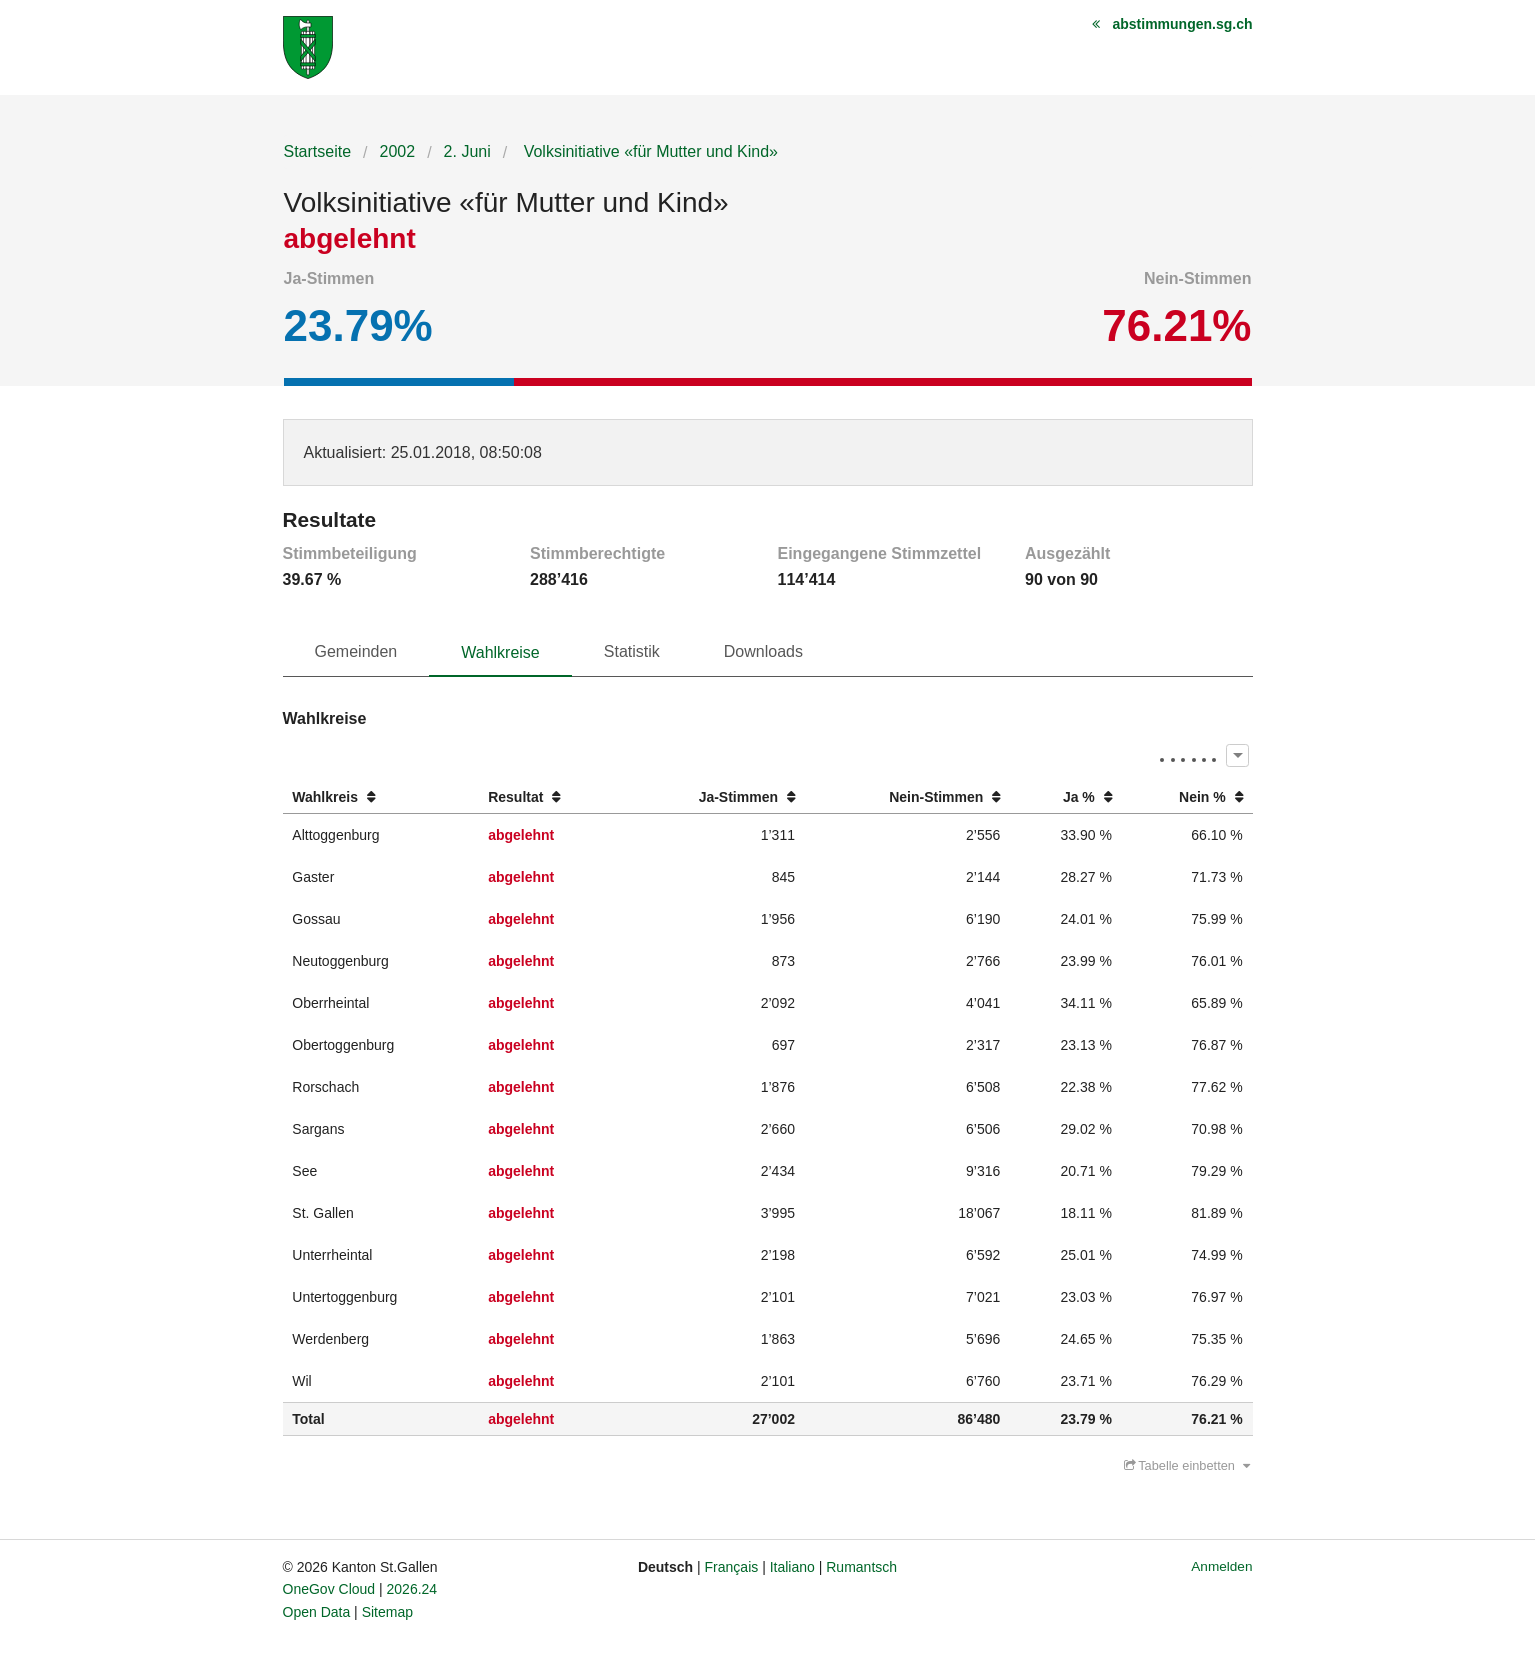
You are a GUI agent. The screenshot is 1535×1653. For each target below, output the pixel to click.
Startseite (318, 151)
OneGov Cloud (329, 1589)
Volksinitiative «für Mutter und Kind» (648, 151)
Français (732, 1567)
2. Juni (467, 151)
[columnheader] (381, 797)
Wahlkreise (500, 652)
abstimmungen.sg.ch (1182, 24)
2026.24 (412, 1589)
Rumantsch (861, 1567)
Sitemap (387, 1612)
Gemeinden (356, 651)
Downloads (763, 651)
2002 (398, 151)
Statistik (632, 651)
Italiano (792, 1567)
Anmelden (1221, 1566)
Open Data (317, 1612)
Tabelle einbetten (1187, 1465)
